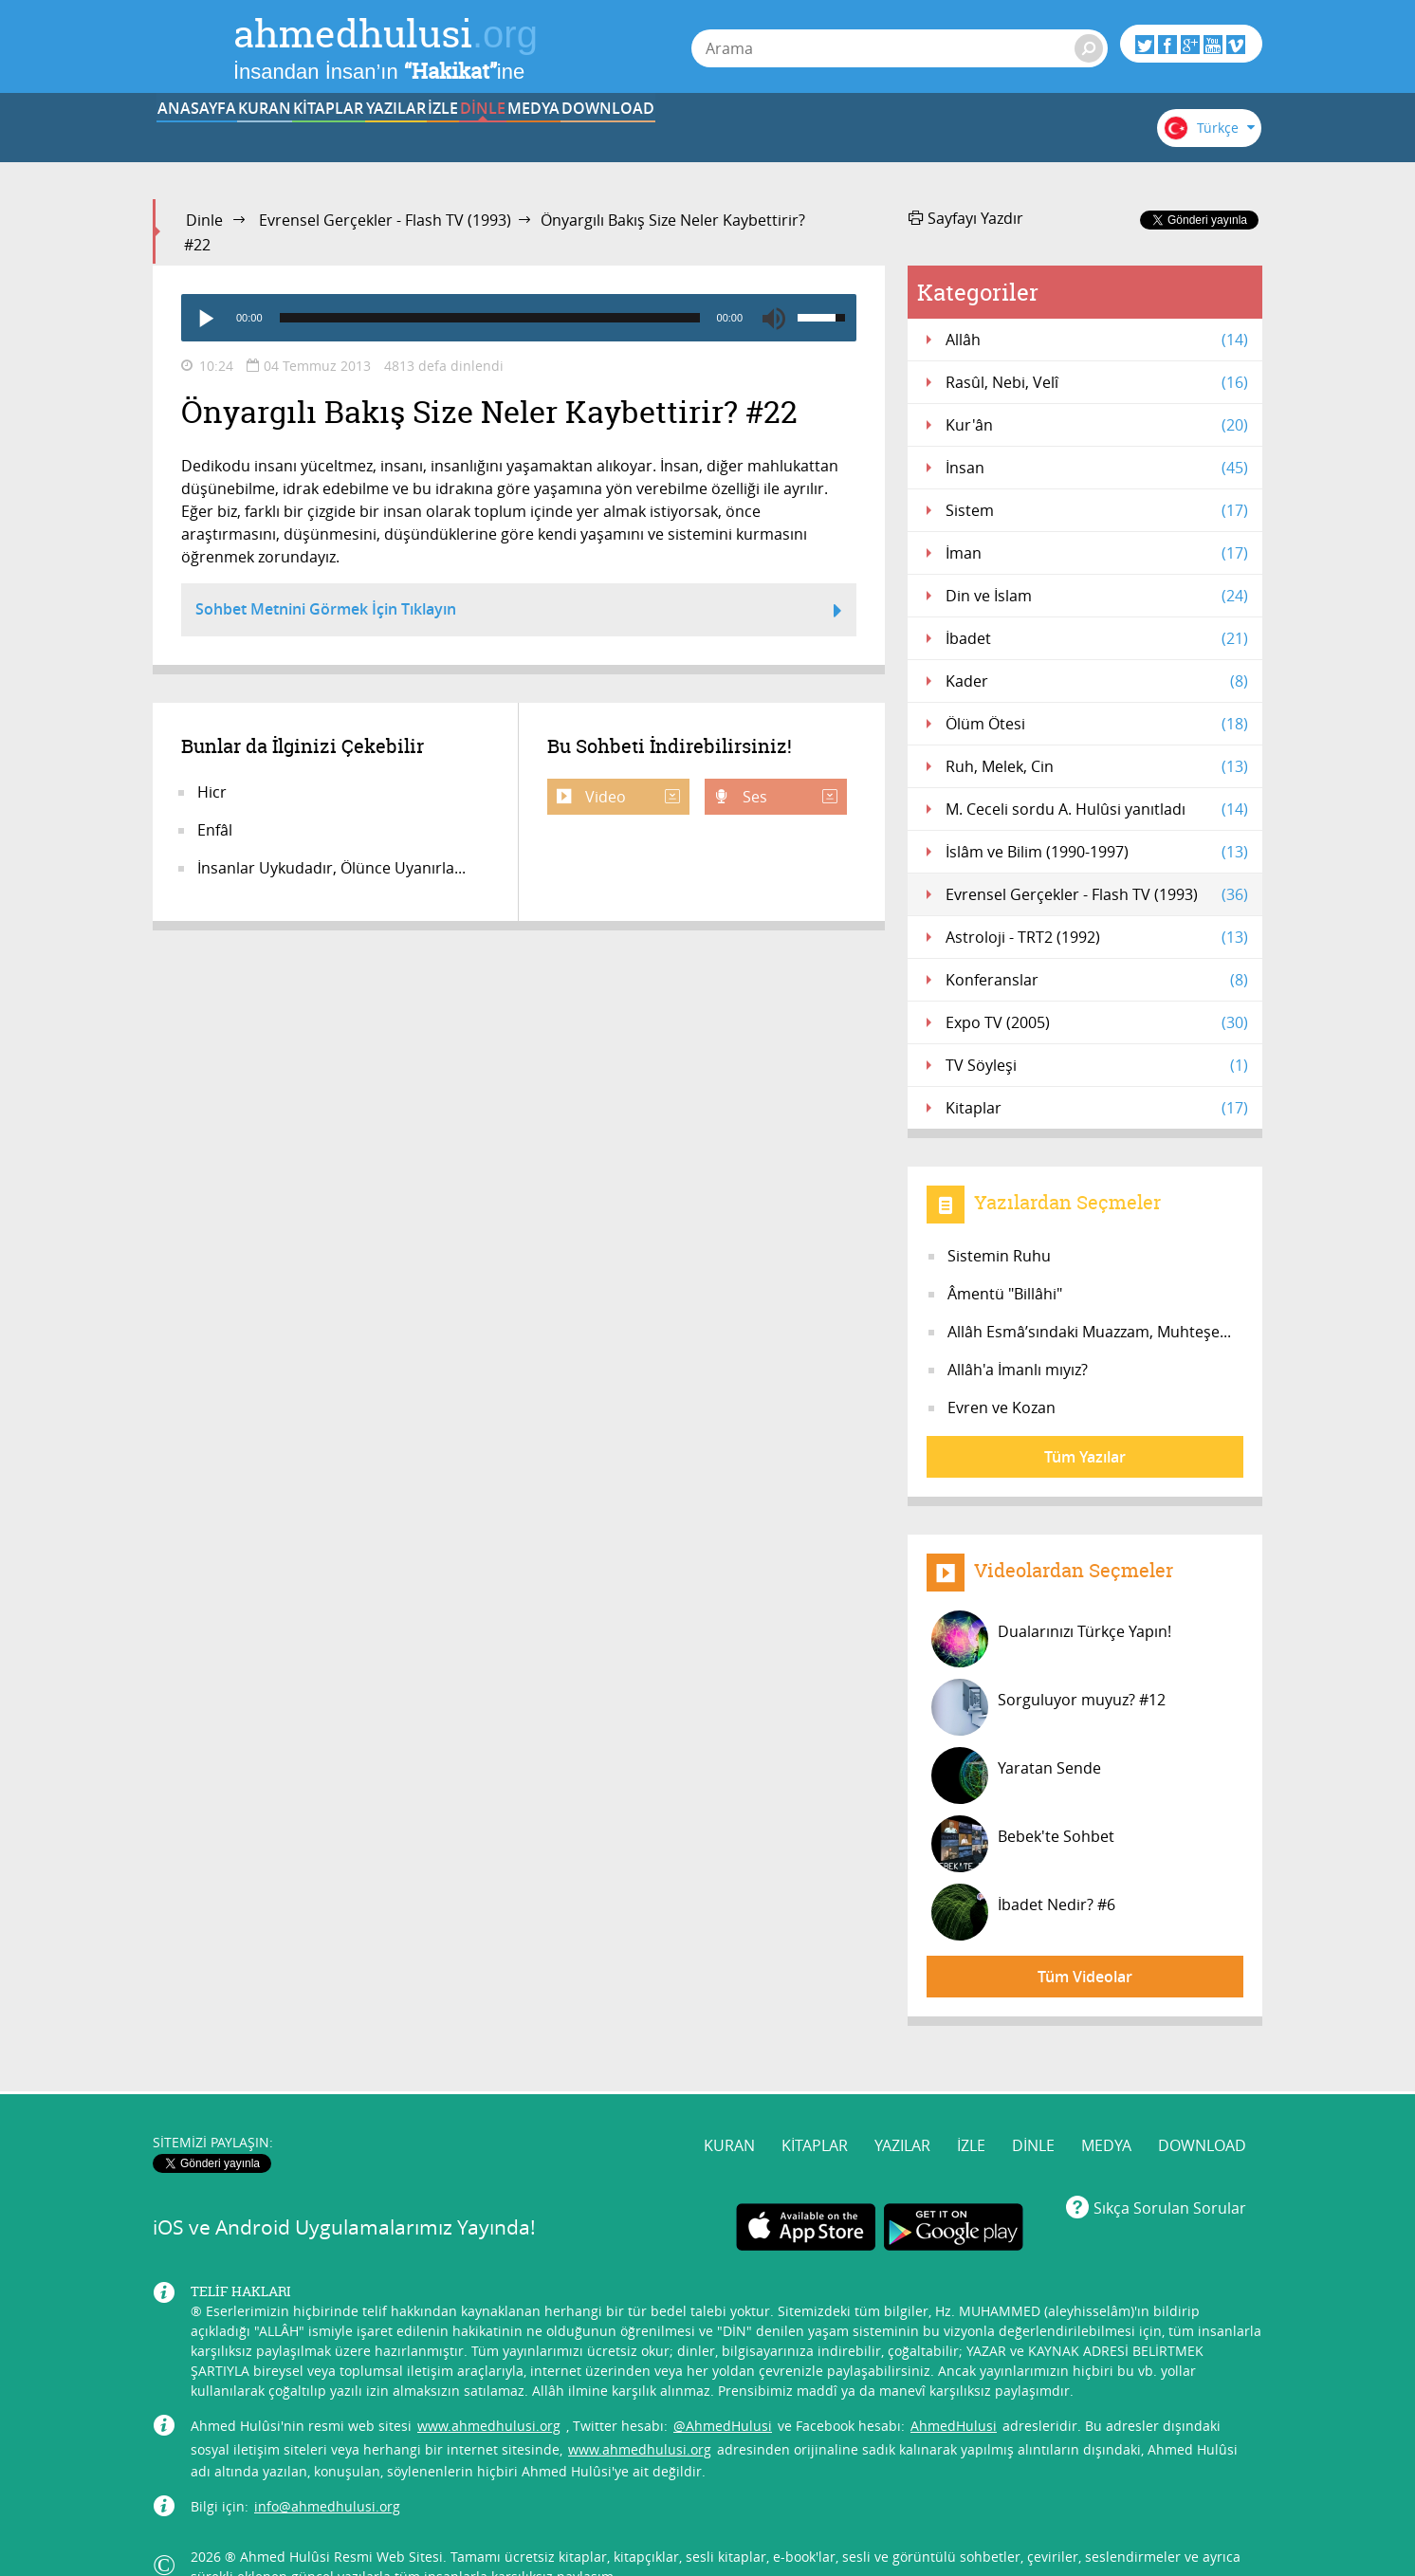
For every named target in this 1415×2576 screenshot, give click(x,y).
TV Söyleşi (1097, 1065)
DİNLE (797, 135)
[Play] (205, 318)
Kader (1097, 681)
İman (1097, 553)
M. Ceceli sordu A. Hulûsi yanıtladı (1097, 809)
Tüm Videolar (1085, 1976)
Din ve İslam (1097, 595)
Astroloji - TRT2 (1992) (1097, 937)
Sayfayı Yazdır (966, 218)
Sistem (1097, 510)
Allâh (1097, 339)
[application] (518, 317)
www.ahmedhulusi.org (488, 2389)
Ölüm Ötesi (1097, 723)
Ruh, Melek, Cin (1097, 766)
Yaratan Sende (1016, 1775)
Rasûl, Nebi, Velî (1097, 382)
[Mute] (774, 318)
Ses (788, 796)
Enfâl (214, 829)
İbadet (1097, 638)
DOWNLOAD (1032, 135)
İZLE (681, 135)
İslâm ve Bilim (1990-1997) (1097, 851)
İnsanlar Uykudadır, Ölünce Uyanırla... (331, 867)
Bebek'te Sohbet (1022, 1843)
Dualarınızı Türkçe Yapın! (1051, 1638)
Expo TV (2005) (1097, 1022)
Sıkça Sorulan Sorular (1169, 2171)
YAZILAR (564, 135)
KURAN (329, 135)
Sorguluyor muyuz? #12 (1048, 1707)
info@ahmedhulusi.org (327, 2469)
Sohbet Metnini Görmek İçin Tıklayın (518, 612)
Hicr (212, 792)
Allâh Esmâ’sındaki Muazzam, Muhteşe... (1089, 1331)
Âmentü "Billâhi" (1004, 1293)
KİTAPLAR (446, 135)
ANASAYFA (211, 135)
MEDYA (916, 135)
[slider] (490, 317)
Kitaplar (1097, 1107)
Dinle (204, 220)
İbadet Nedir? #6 (1023, 1912)
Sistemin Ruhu (999, 1255)
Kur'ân (1097, 425)
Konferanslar (1097, 979)
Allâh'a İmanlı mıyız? (1017, 1369)
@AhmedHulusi (722, 2389)
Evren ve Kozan (1001, 1407)
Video (630, 796)
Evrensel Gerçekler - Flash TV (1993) (385, 220)
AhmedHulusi (953, 2389)
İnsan (1097, 467)
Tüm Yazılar (1085, 1456)
